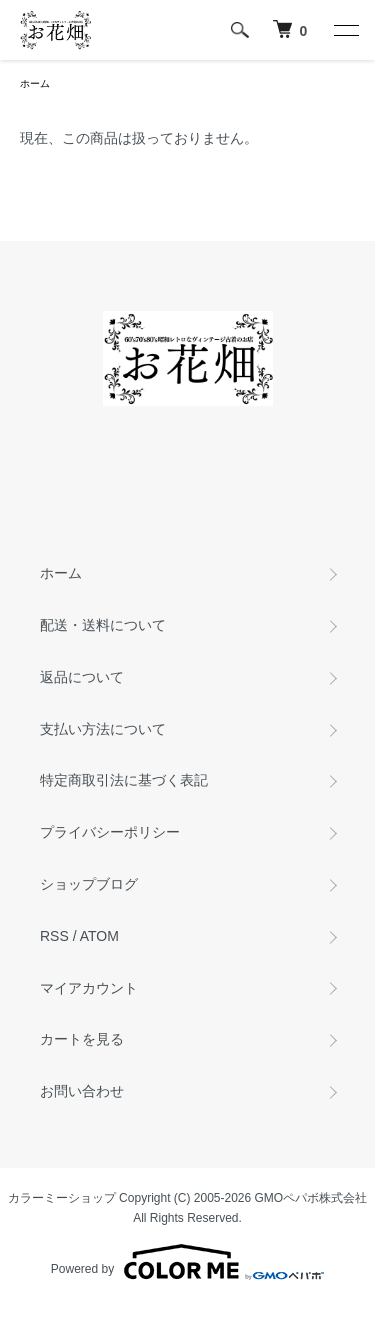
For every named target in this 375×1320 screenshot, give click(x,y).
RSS (54, 936)
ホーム (35, 83)
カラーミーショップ (62, 1198)
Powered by (187, 1262)
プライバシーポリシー (110, 832)
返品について (82, 677)
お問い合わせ (82, 1091)
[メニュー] (345, 30)
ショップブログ (89, 884)
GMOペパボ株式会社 (311, 1198)
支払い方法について (103, 729)
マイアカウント (89, 988)
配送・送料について (103, 625)
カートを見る (82, 1039)
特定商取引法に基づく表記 (124, 780)
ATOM (99, 936)
